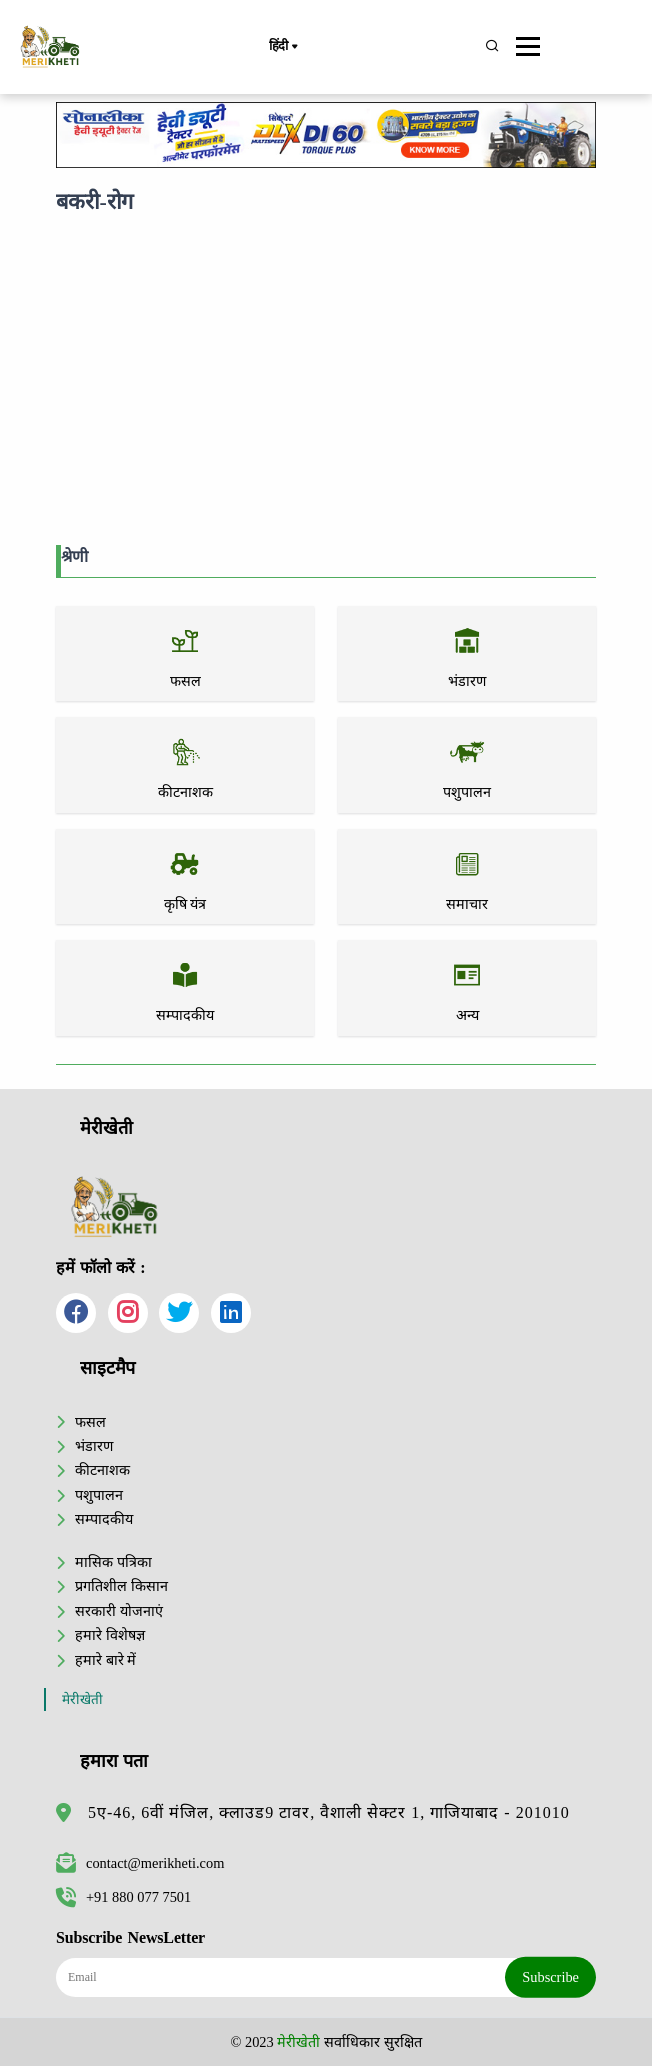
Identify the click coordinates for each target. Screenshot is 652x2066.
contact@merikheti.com (140, 1863)
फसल (90, 1422)
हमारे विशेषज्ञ (110, 1635)
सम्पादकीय (104, 1519)
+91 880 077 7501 (123, 1897)
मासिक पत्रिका (113, 1562)
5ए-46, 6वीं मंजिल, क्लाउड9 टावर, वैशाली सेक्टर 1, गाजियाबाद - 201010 (329, 1812)
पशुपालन (99, 1495)
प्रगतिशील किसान (121, 1586)
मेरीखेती (82, 1699)
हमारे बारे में (105, 1660)
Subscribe (550, 1977)
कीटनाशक (102, 1470)
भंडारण (94, 1446)
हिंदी (283, 47)
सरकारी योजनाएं (119, 1611)
